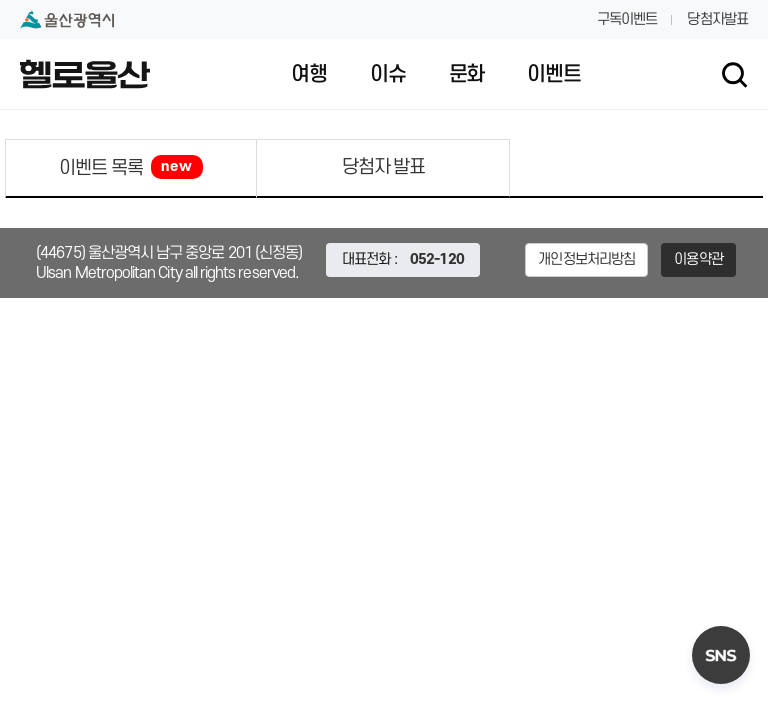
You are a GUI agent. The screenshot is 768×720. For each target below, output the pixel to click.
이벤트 (553, 75)
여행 (309, 75)
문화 (467, 75)
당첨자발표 (717, 19)
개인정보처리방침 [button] (586, 259)
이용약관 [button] (698, 259)
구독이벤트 (627, 19)
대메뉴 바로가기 (384, 0)
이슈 (388, 75)
